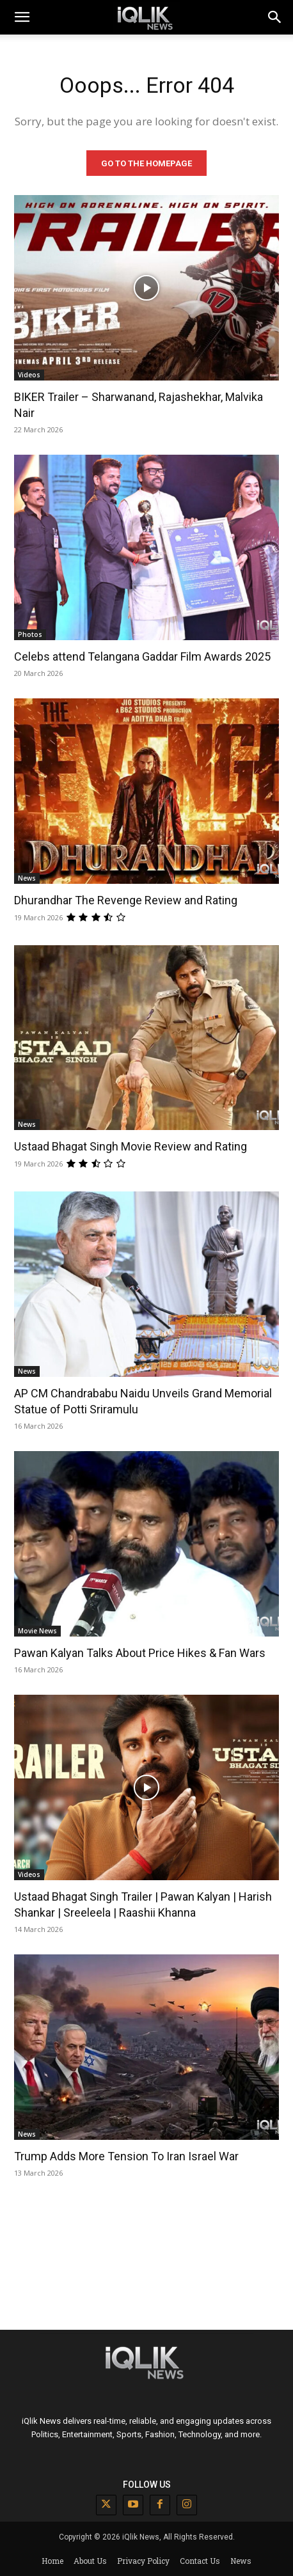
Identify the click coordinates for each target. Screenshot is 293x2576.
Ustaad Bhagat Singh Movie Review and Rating (130, 1146)
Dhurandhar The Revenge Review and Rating (125, 900)
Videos (29, 374)
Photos (30, 634)
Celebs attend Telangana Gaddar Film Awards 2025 (142, 656)
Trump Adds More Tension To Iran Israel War (126, 2156)
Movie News (37, 1630)
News (27, 878)
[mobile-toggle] (21, 17)
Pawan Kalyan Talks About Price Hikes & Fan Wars (139, 1653)
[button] (275, 17)
